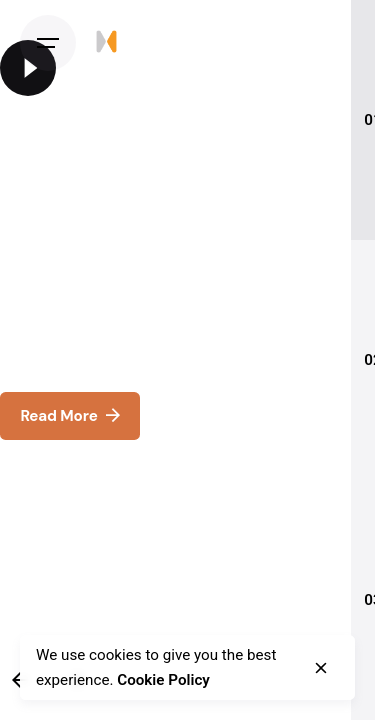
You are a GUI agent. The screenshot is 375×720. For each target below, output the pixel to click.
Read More (69, 415)
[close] (321, 668)
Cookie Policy (163, 680)
